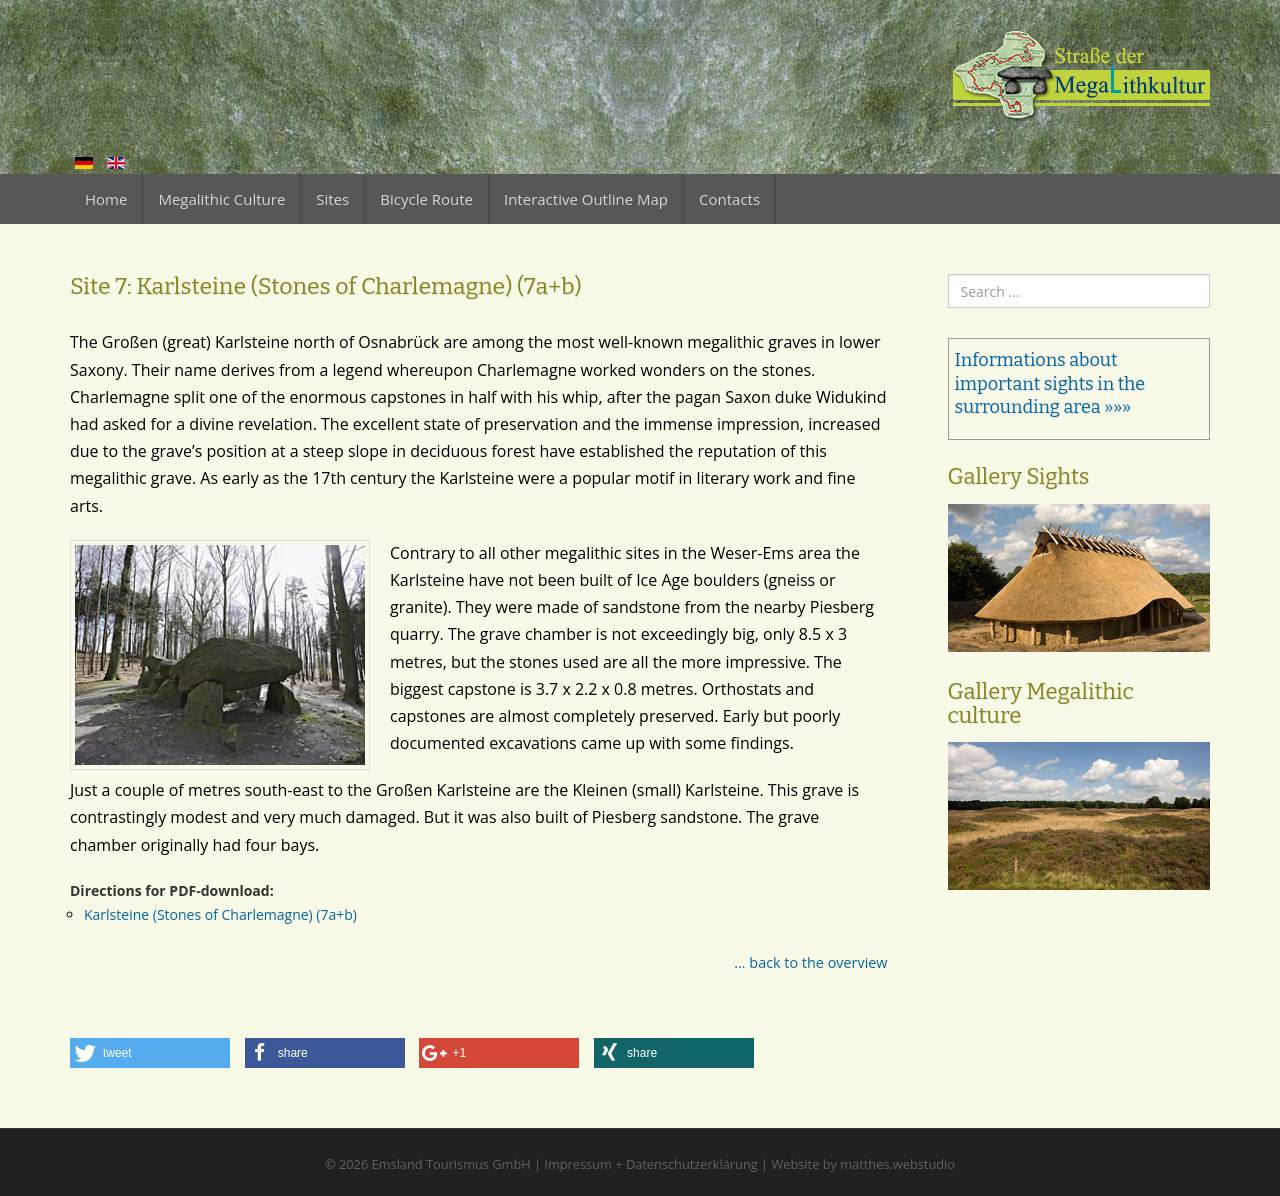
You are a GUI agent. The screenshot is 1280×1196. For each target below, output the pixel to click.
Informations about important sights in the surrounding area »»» (1050, 383)
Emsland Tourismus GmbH (451, 1164)
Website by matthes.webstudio (863, 1164)
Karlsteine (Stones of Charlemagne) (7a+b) (220, 914)
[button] (150, 1053)
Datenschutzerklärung (692, 1164)
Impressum (578, 1164)
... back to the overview (810, 962)
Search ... (948, 274)
